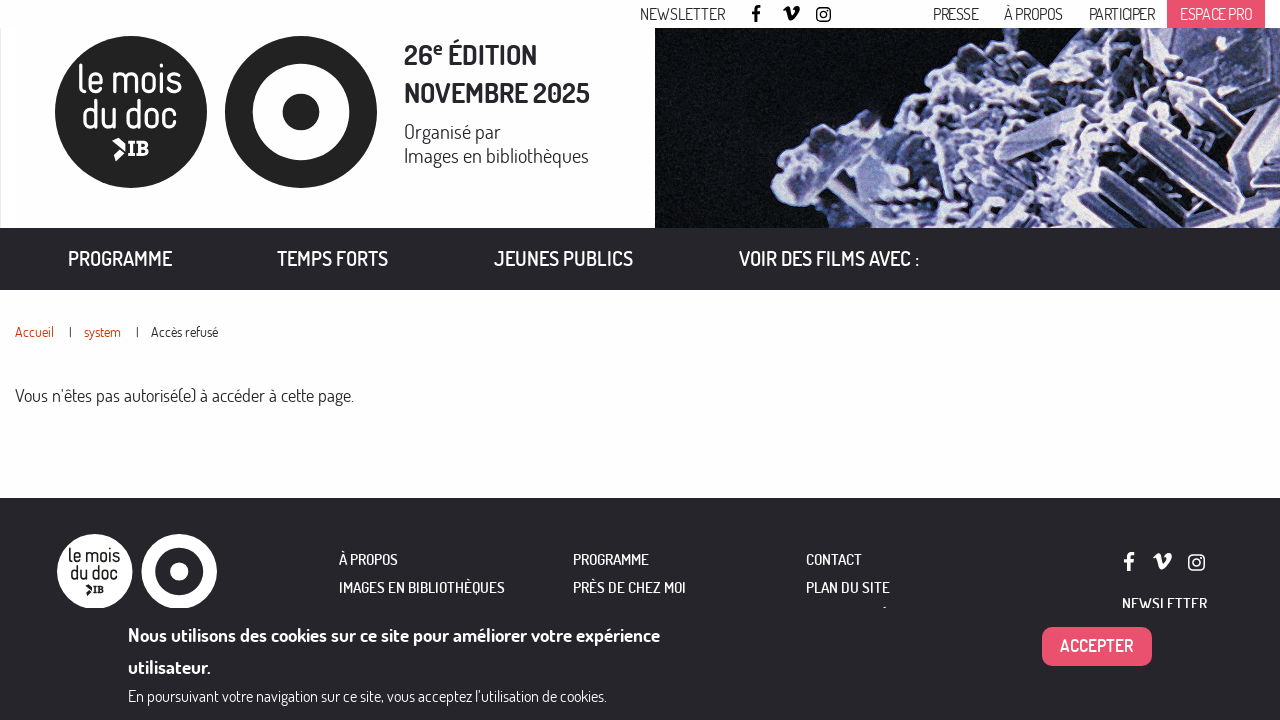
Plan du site (848, 587)
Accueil (34, 331)
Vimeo (792, 15)
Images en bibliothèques (496, 155)
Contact (834, 559)
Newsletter (682, 14)
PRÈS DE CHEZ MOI (629, 587)
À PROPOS (368, 559)
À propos (1033, 14)
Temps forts (332, 258)
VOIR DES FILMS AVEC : (829, 258)
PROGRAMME (611, 559)
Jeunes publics (563, 258)
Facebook (759, 13)
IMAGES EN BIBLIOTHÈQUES (422, 587)
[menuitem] (120, 259)
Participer (1122, 14)
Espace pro (1216, 14)
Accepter (1097, 647)
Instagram (825, 15)
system (102, 331)
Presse (956, 14)
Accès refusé (184, 331)
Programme (120, 258)
